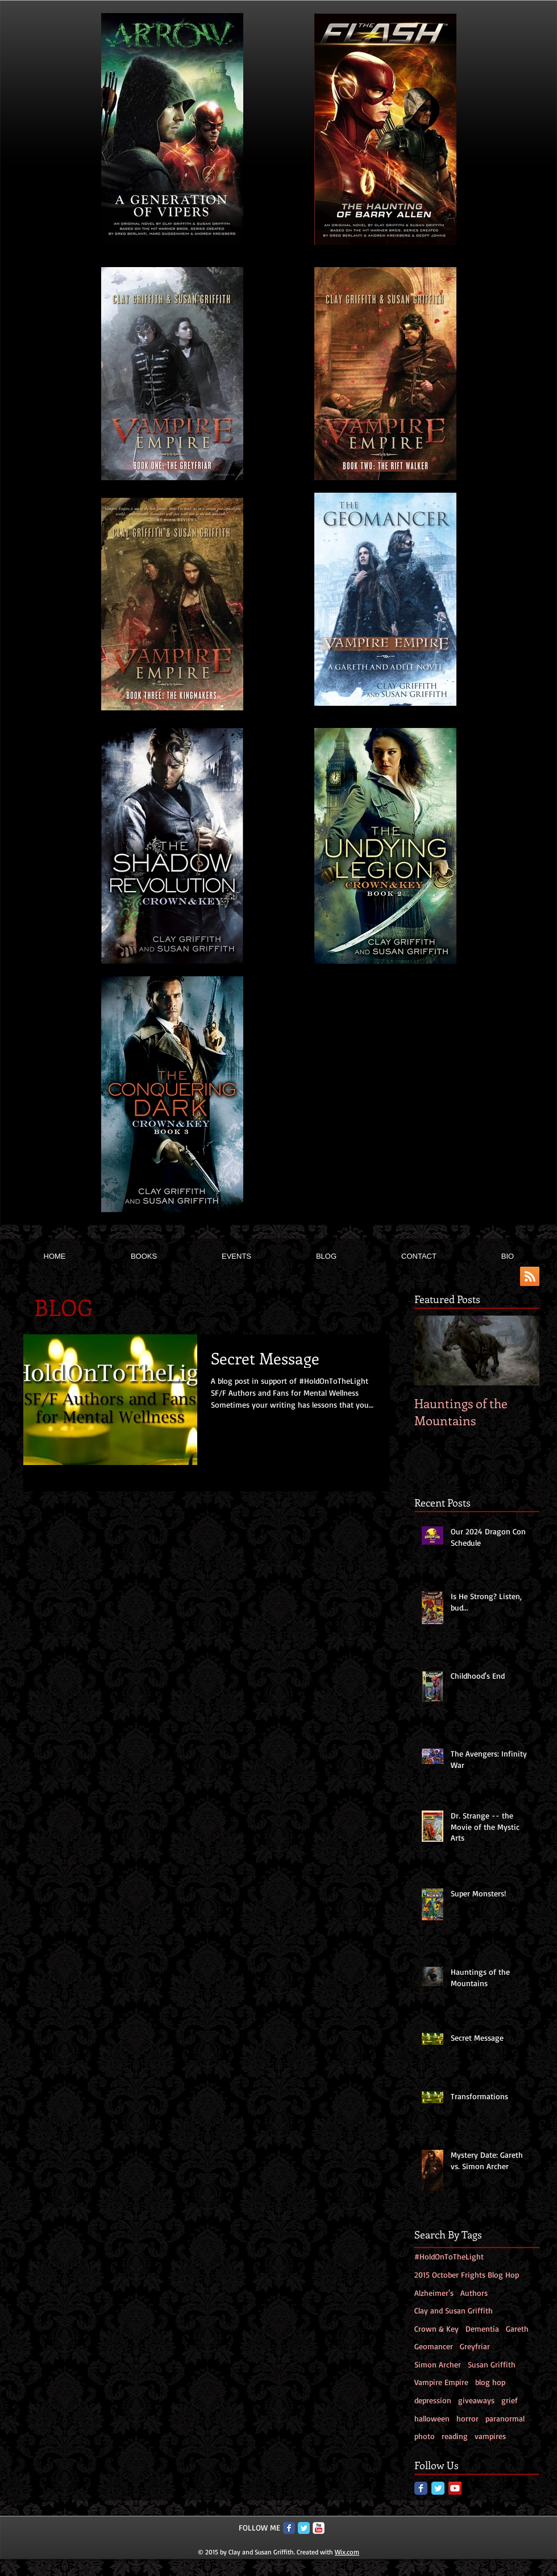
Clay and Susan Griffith (453, 2310)
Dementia (482, 2328)
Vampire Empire (441, 2382)
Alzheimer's (434, 2293)
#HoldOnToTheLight (449, 2256)
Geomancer (433, 2346)
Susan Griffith (492, 2364)
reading (455, 2436)
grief (509, 2400)
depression (432, 2400)
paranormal (505, 2418)
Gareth (517, 2328)
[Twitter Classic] (437, 2488)
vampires (490, 2436)
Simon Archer (437, 2364)
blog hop (490, 2382)
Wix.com (347, 2552)
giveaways (476, 2400)
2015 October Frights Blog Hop (466, 2274)
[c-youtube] (319, 2528)
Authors (474, 2293)
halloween (432, 2418)
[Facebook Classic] (420, 2488)
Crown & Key (436, 2328)
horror (467, 2418)
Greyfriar (475, 2346)
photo (424, 2436)
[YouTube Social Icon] (455, 2488)
